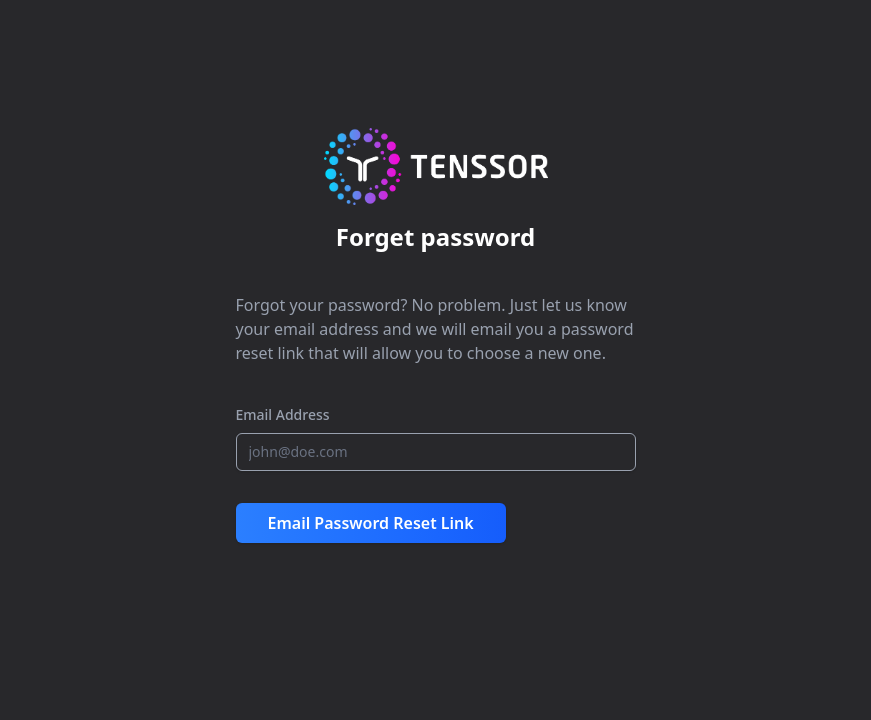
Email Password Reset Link (371, 523)
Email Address (283, 414)
